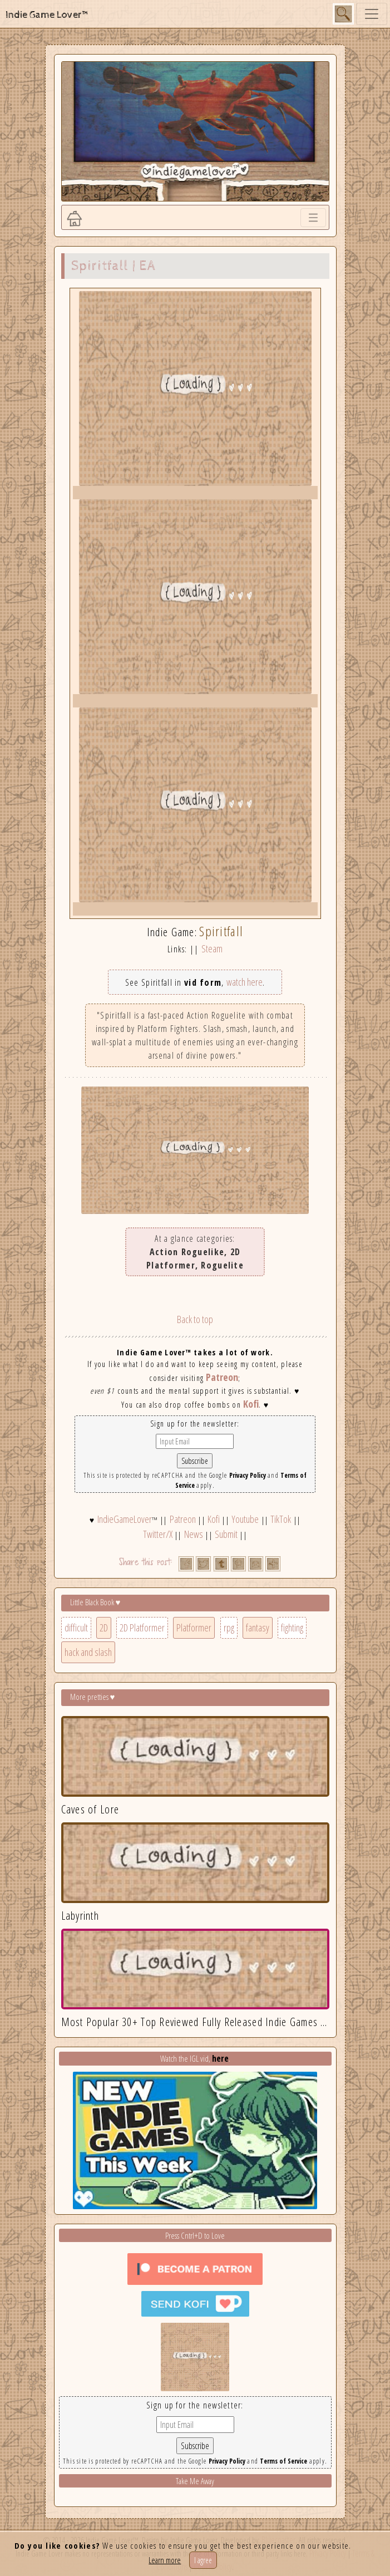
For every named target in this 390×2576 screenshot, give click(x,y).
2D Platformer (142, 1627)
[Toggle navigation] (371, 14)
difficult (76, 1627)
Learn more (165, 2559)
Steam (212, 948)
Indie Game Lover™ (48, 15)
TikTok (280, 1519)
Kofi (251, 1403)
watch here (244, 982)
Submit (226, 1534)
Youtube (245, 1519)
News (193, 1534)
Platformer (193, 1627)
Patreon (222, 1377)
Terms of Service (283, 2461)
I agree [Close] (203, 2560)
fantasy (257, 1627)
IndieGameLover (124, 1519)
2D (104, 1627)
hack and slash (88, 1652)
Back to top (195, 1319)
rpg (229, 1627)
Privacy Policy (247, 1475)
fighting (292, 1627)
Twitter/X (157, 1534)
